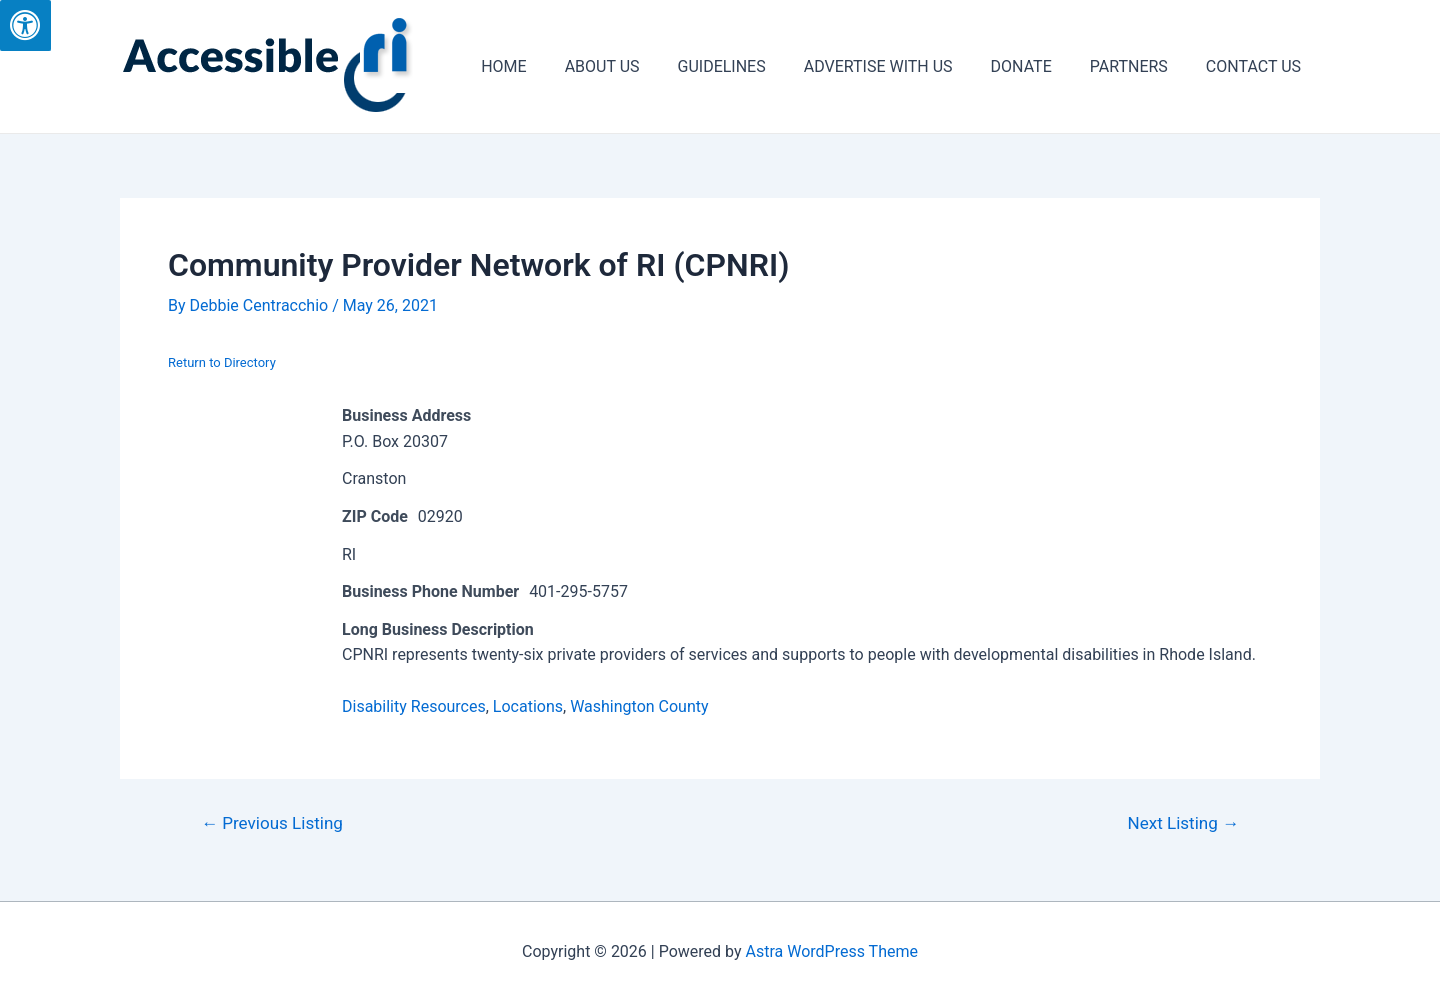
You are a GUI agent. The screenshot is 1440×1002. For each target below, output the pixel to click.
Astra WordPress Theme (832, 951)
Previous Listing (272, 823)
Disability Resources (414, 706)
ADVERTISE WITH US (899, 66)
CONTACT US (1256, 66)
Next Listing (1184, 823)
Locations (528, 706)
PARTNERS (1138, 66)
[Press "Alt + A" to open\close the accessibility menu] (25, 25)
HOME (542, 66)
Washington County (639, 706)
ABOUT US (635, 66)
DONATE (1036, 66)
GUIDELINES (749, 66)
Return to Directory (222, 362)
